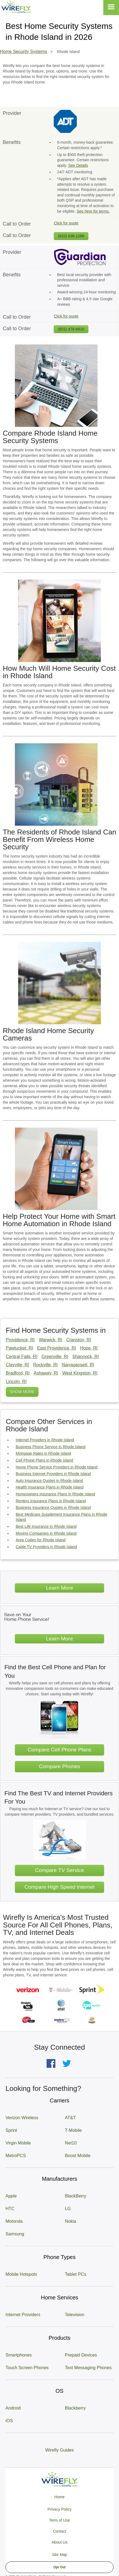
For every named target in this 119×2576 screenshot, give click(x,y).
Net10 (71, 2143)
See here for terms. (93, 211)
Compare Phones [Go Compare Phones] (59, 1766)
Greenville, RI (55, 1356)
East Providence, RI (56, 1348)
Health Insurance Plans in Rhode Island (49, 1487)
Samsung (15, 2234)
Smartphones (19, 2355)
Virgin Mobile (18, 2143)
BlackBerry (75, 2196)
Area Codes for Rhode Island (41, 1540)
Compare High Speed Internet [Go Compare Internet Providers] (60, 1887)
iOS (9, 2420)
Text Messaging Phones (88, 2367)
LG (68, 2208)
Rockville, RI (45, 1364)
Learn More (59, 1588)
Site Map (59, 2554)
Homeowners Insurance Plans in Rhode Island (55, 1494)
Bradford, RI (17, 1373)
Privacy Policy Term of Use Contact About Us (59, 2525)
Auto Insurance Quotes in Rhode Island (49, 1480)
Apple (11, 2196)
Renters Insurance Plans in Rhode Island (51, 1501)
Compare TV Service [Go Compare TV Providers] (59, 1870)
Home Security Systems (23, 51)
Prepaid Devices (81, 2355)
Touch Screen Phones (27, 2367)
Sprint (11, 2130)
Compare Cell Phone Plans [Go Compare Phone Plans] (59, 1749)
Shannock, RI (85, 1356)
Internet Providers (23, 2314)
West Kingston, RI (80, 1373)
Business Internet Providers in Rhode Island (53, 1473)
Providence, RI (20, 1339)
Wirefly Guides (59, 2450)
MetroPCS (16, 2155)
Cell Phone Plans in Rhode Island (44, 1460)
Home (59, 2497)
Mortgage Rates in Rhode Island (43, 1453)
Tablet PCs (75, 2274)
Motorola (14, 2221)
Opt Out (59, 2567)
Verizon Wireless (22, 2117)
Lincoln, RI (16, 1381)
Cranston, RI (78, 1339)
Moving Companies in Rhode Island (46, 1533)
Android (13, 2408)
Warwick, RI (50, 1339)
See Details (78, 165)
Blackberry (75, 2408)
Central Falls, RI (21, 1356)
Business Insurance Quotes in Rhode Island (53, 1507)
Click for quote (66, 223)
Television (74, 2314)
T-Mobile (73, 2130)
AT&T (70, 2117)
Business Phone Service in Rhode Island (50, 1447)
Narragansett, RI (78, 1364)
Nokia (70, 2221)
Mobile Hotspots (21, 2274)
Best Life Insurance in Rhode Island (46, 1526)
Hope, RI (89, 1348)
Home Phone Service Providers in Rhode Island (57, 1467)
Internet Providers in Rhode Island (45, 1440)
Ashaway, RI (46, 1373)
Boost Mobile (78, 2155)
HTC (10, 2208)
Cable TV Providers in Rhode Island (46, 1547)
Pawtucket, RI (19, 1348)
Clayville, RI (17, 1364)
